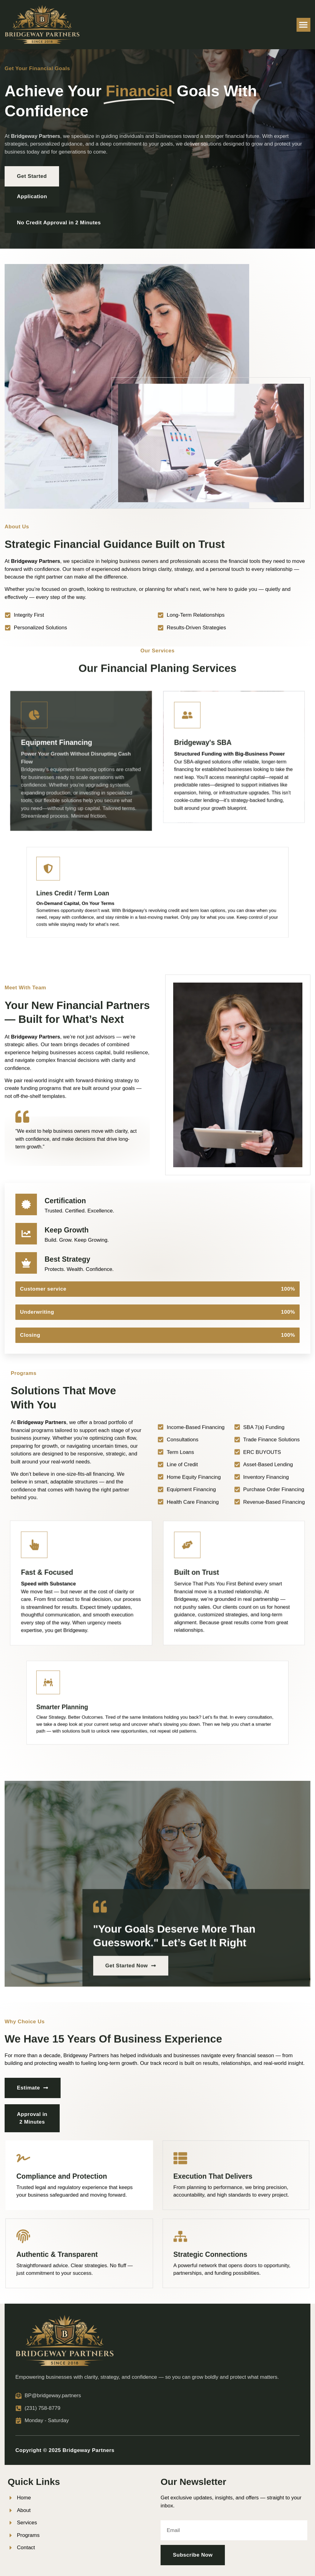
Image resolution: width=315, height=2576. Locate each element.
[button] (303, 25)
